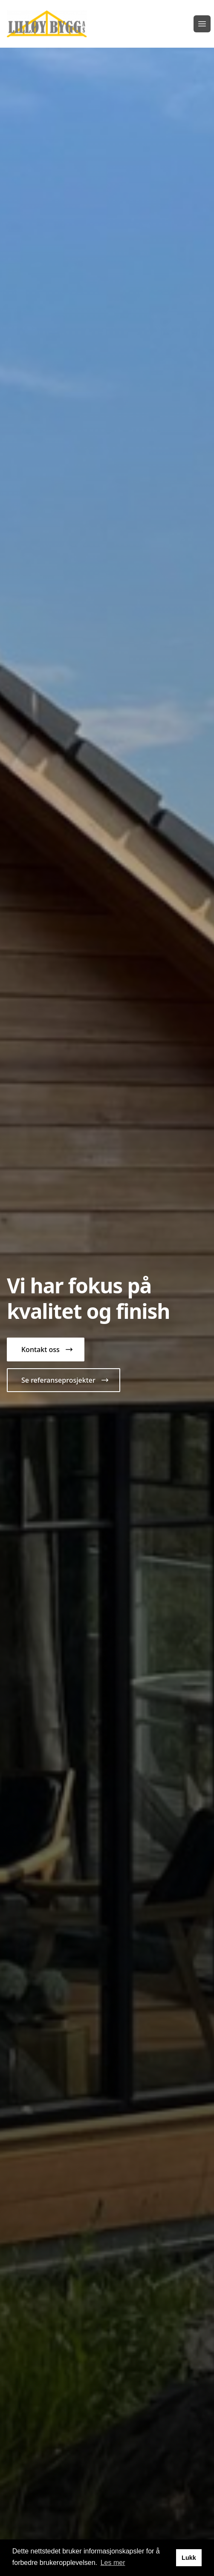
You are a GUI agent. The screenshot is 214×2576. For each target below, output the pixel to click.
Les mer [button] (113, 2562)
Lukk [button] (189, 2557)
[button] (45, 1349)
